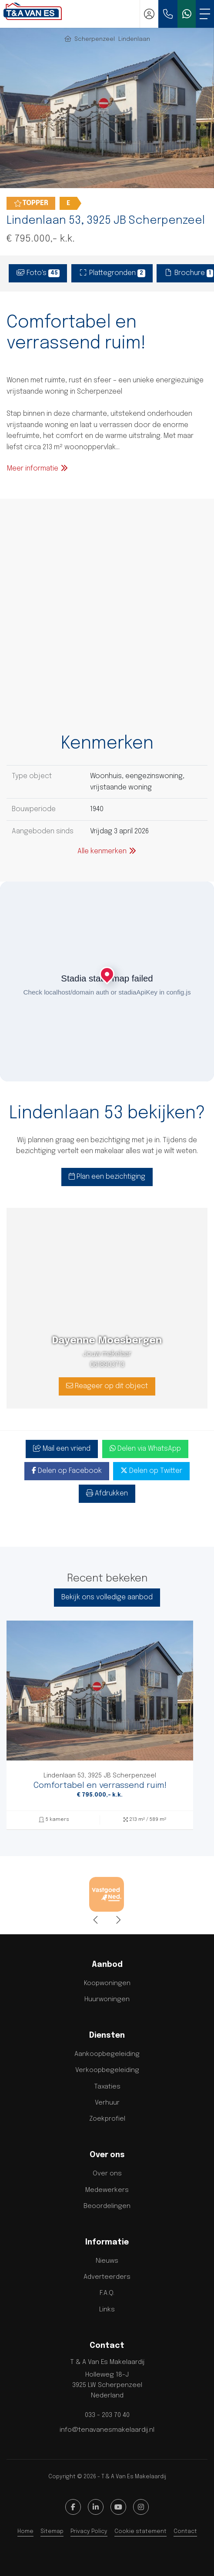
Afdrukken (107, 1493)
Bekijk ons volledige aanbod (107, 1597)
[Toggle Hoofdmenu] (205, 14)
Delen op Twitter (151, 1471)
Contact (185, 2531)
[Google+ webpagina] (141, 2507)
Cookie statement (140, 2531)
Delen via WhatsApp (145, 1448)
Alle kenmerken (107, 851)
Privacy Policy (88, 2531)
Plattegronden (112, 273)
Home (25, 2531)
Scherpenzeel (94, 39)
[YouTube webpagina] (118, 2507)
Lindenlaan (134, 39)
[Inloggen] (149, 14)
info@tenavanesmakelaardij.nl (107, 2430)
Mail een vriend (61, 1448)
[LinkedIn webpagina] (96, 2507)
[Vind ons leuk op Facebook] (73, 2507)
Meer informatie (38, 468)
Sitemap (52, 2531)
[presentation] (96, 1920)
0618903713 (107, 1365)
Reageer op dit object (107, 1386)
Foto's (38, 273)
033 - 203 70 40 (107, 2415)
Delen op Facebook (67, 1471)
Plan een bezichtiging (107, 1176)
